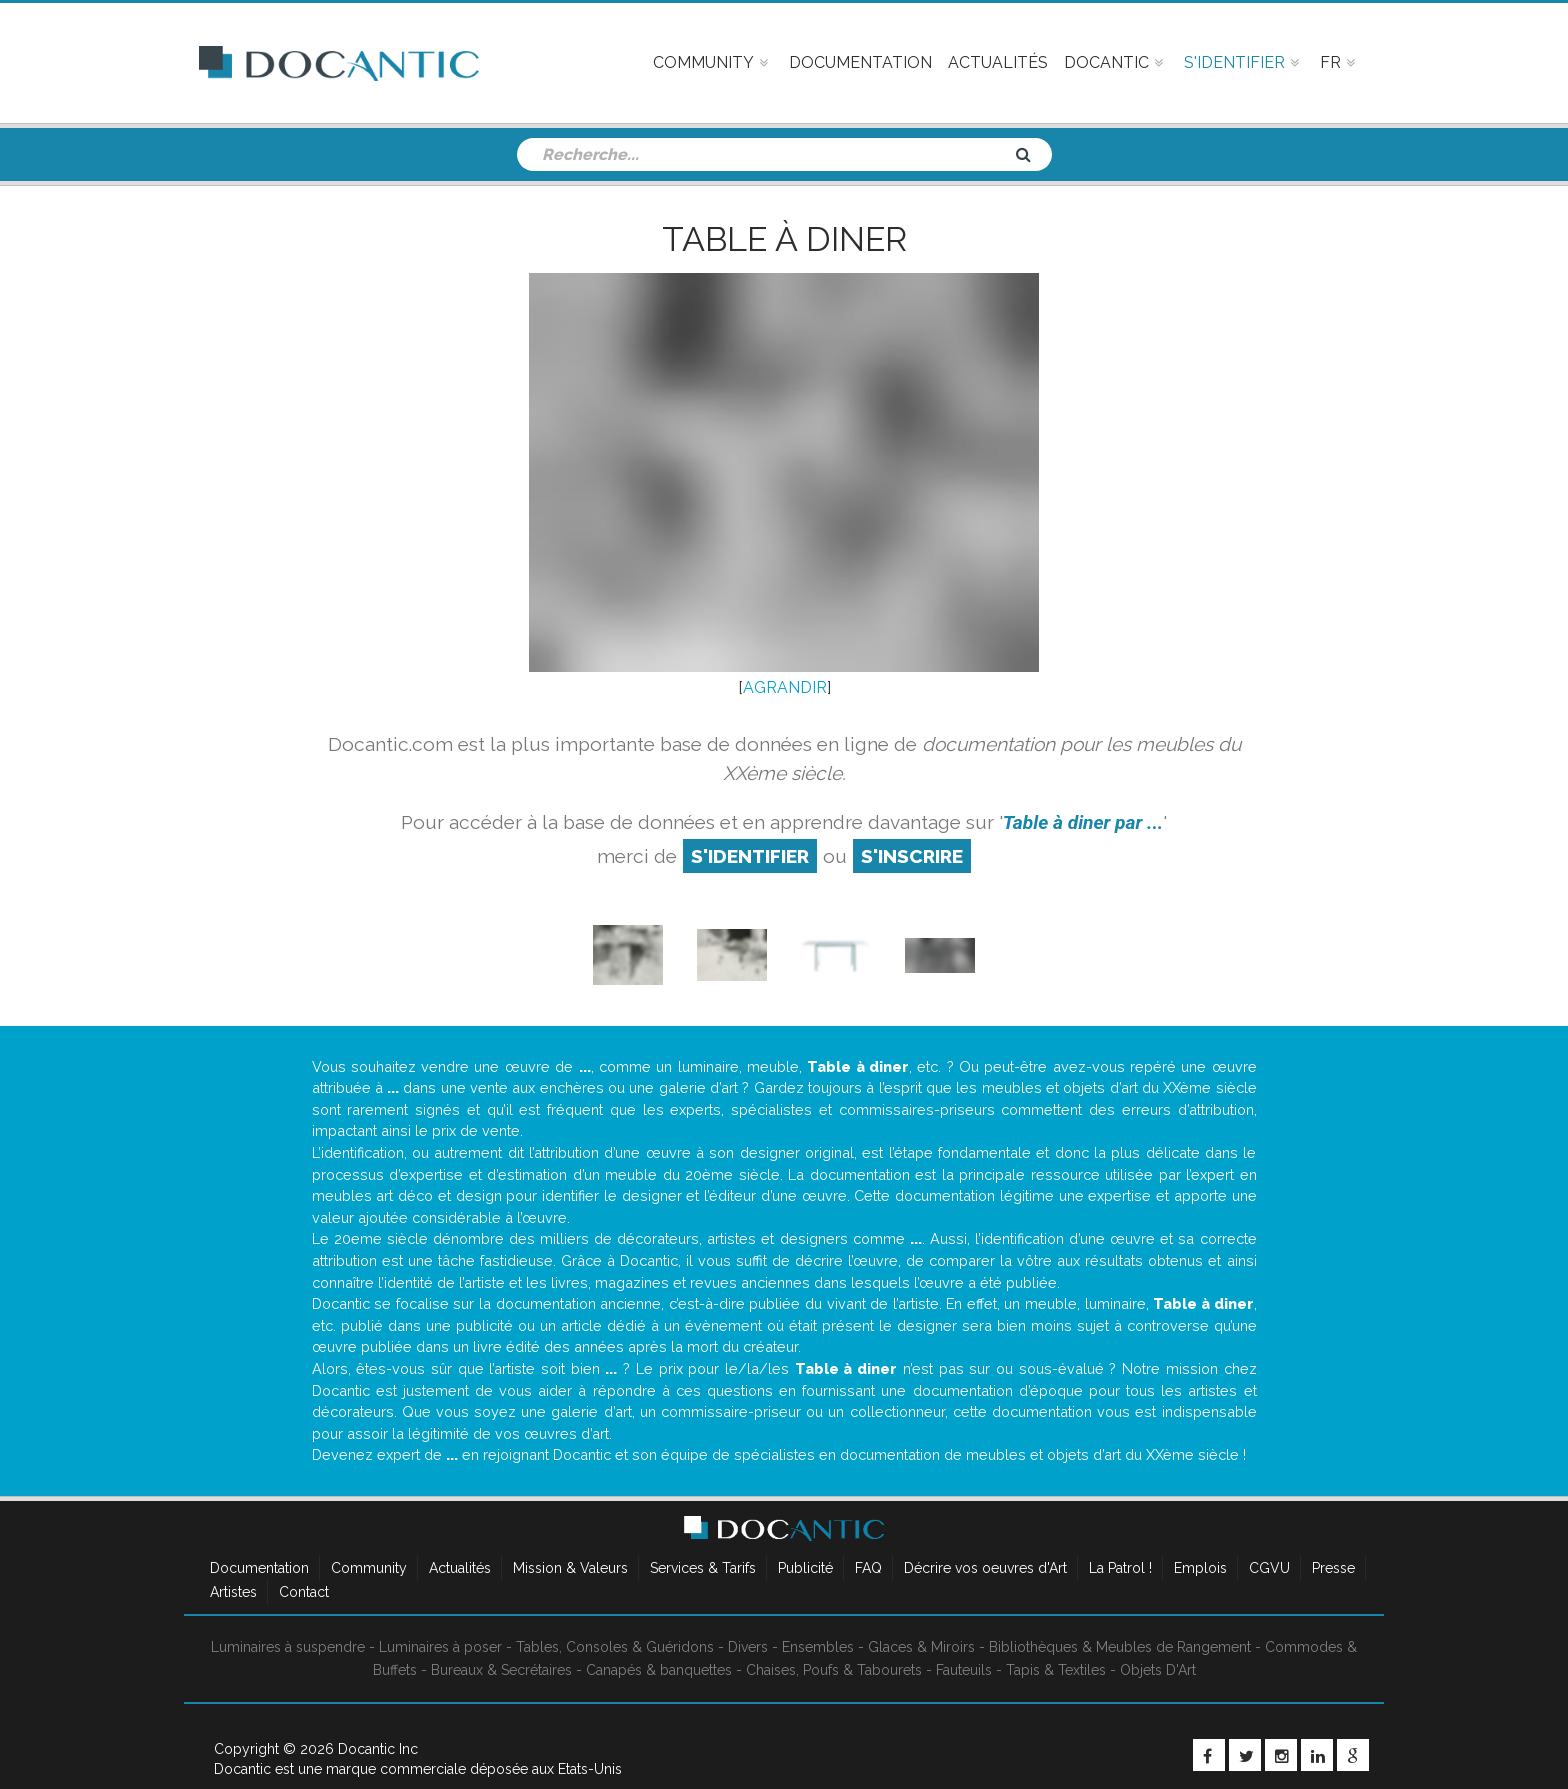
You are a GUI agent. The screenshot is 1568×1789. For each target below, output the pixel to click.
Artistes (233, 1592)
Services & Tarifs (703, 1568)
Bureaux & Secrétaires (501, 1670)
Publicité (805, 1568)
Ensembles (818, 1647)
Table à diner (784, 239)
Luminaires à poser (440, 1647)
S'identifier (750, 856)
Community (369, 1568)
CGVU (1269, 1568)
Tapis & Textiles (1056, 1670)
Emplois (1200, 1568)
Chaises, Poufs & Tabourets (834, 1670)
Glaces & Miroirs (921, 1647)
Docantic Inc (378, 1749)
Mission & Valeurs (570, 1568)
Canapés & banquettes (659, 1670)
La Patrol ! (1120, 1568)
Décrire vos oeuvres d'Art (985, 1568)
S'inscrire (912, 856)
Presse (1333, 1568)
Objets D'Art (1158, 1670)
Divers (748, 1647)
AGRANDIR (785, 687)
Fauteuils (964, 1670)
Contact (304, 1592)
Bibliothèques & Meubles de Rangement (1120, 1647)
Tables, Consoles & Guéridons (615, 1647)
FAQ (868, 1568)
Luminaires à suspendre (288, 1647)
